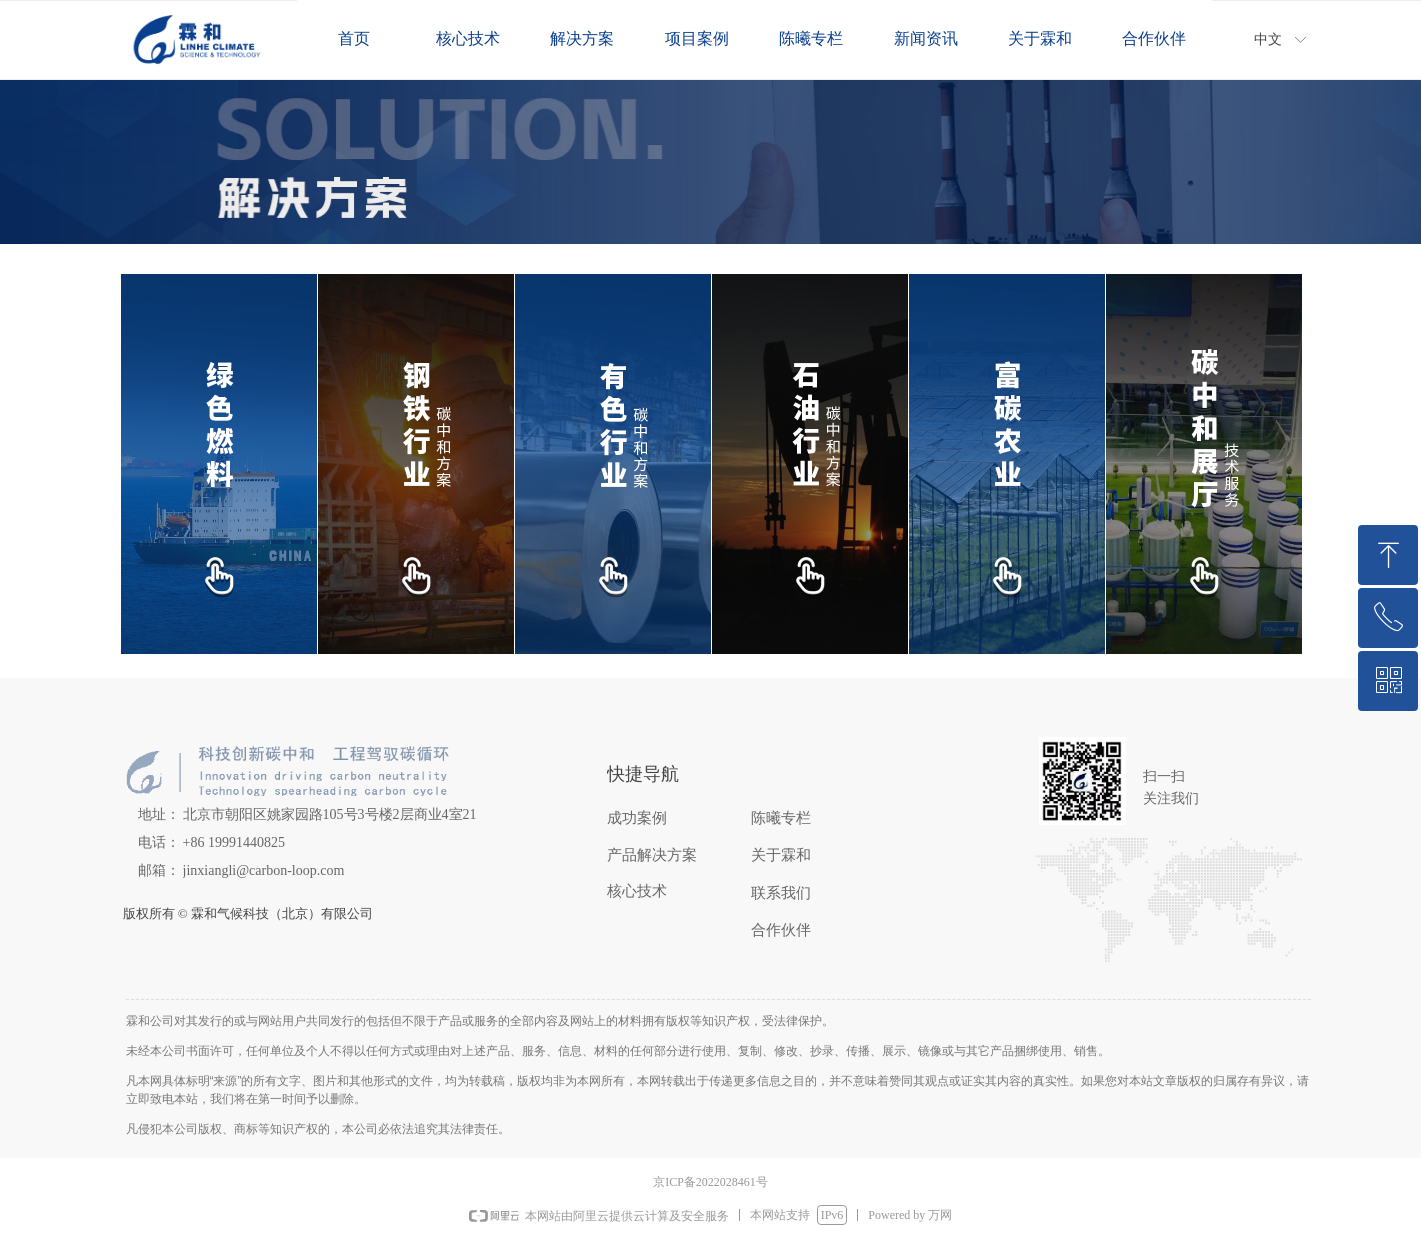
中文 (1268, 39)
